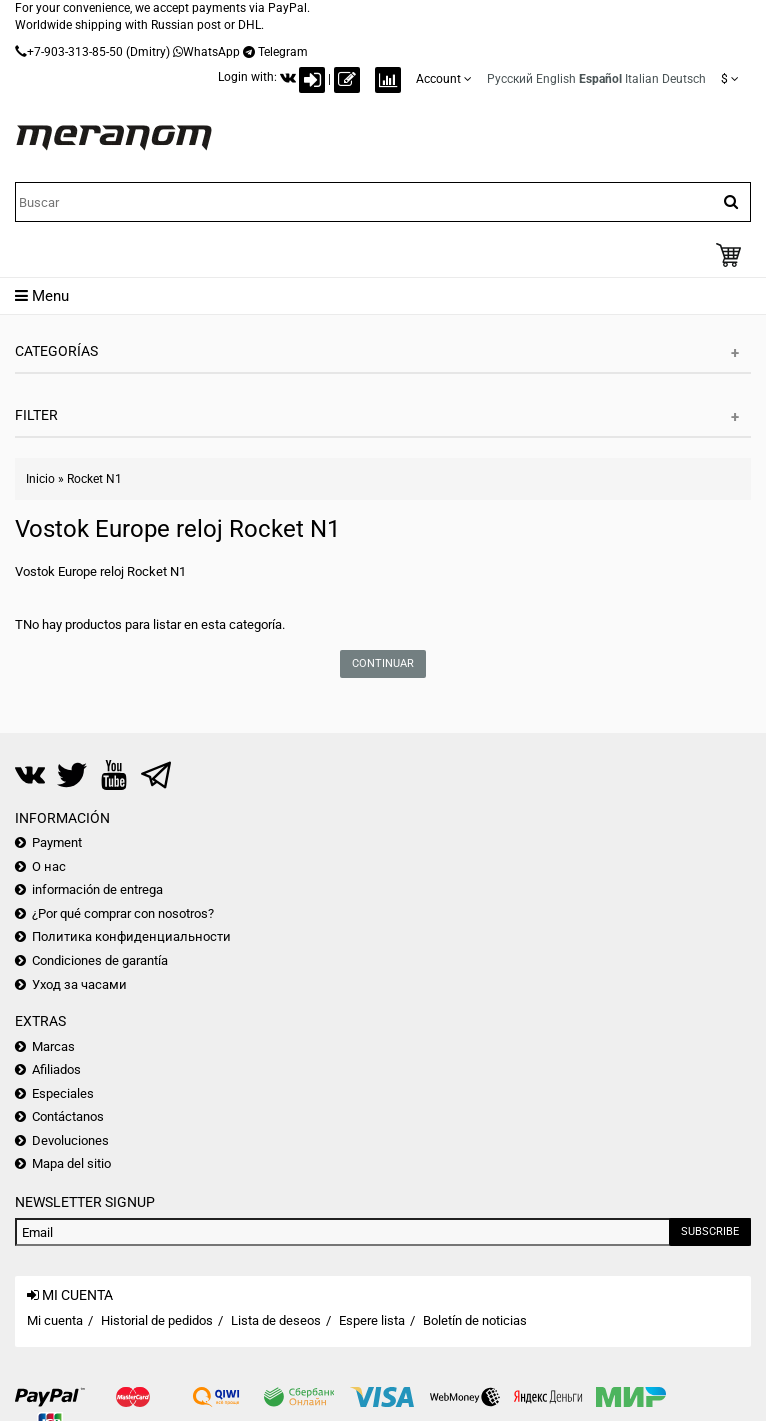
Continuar (383, 663)
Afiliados (56, 1069)
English (556, 79)
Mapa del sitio (71, 1163)
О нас (49, 866)
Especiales (63, 1093)
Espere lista (372, 1320)
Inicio (40, 479)
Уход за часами (79, 984)
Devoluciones (70, 1140)
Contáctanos (68, 1116)
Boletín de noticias (475, 1320)
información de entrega (97, 889)
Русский (510, 79)
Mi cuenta (55, 1320)
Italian (642, 79)
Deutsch (684, 79)
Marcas (53, 1046)
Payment (57, 842)
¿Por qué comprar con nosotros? (123, 913)
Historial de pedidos (157, 1320)
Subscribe (710, 1231)
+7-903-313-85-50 (75, 52)
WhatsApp (211, 52)
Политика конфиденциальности (131, 936)
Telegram (283, 52)
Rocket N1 (94, 479)
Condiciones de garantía (100, 960)
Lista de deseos (276, 1320)
